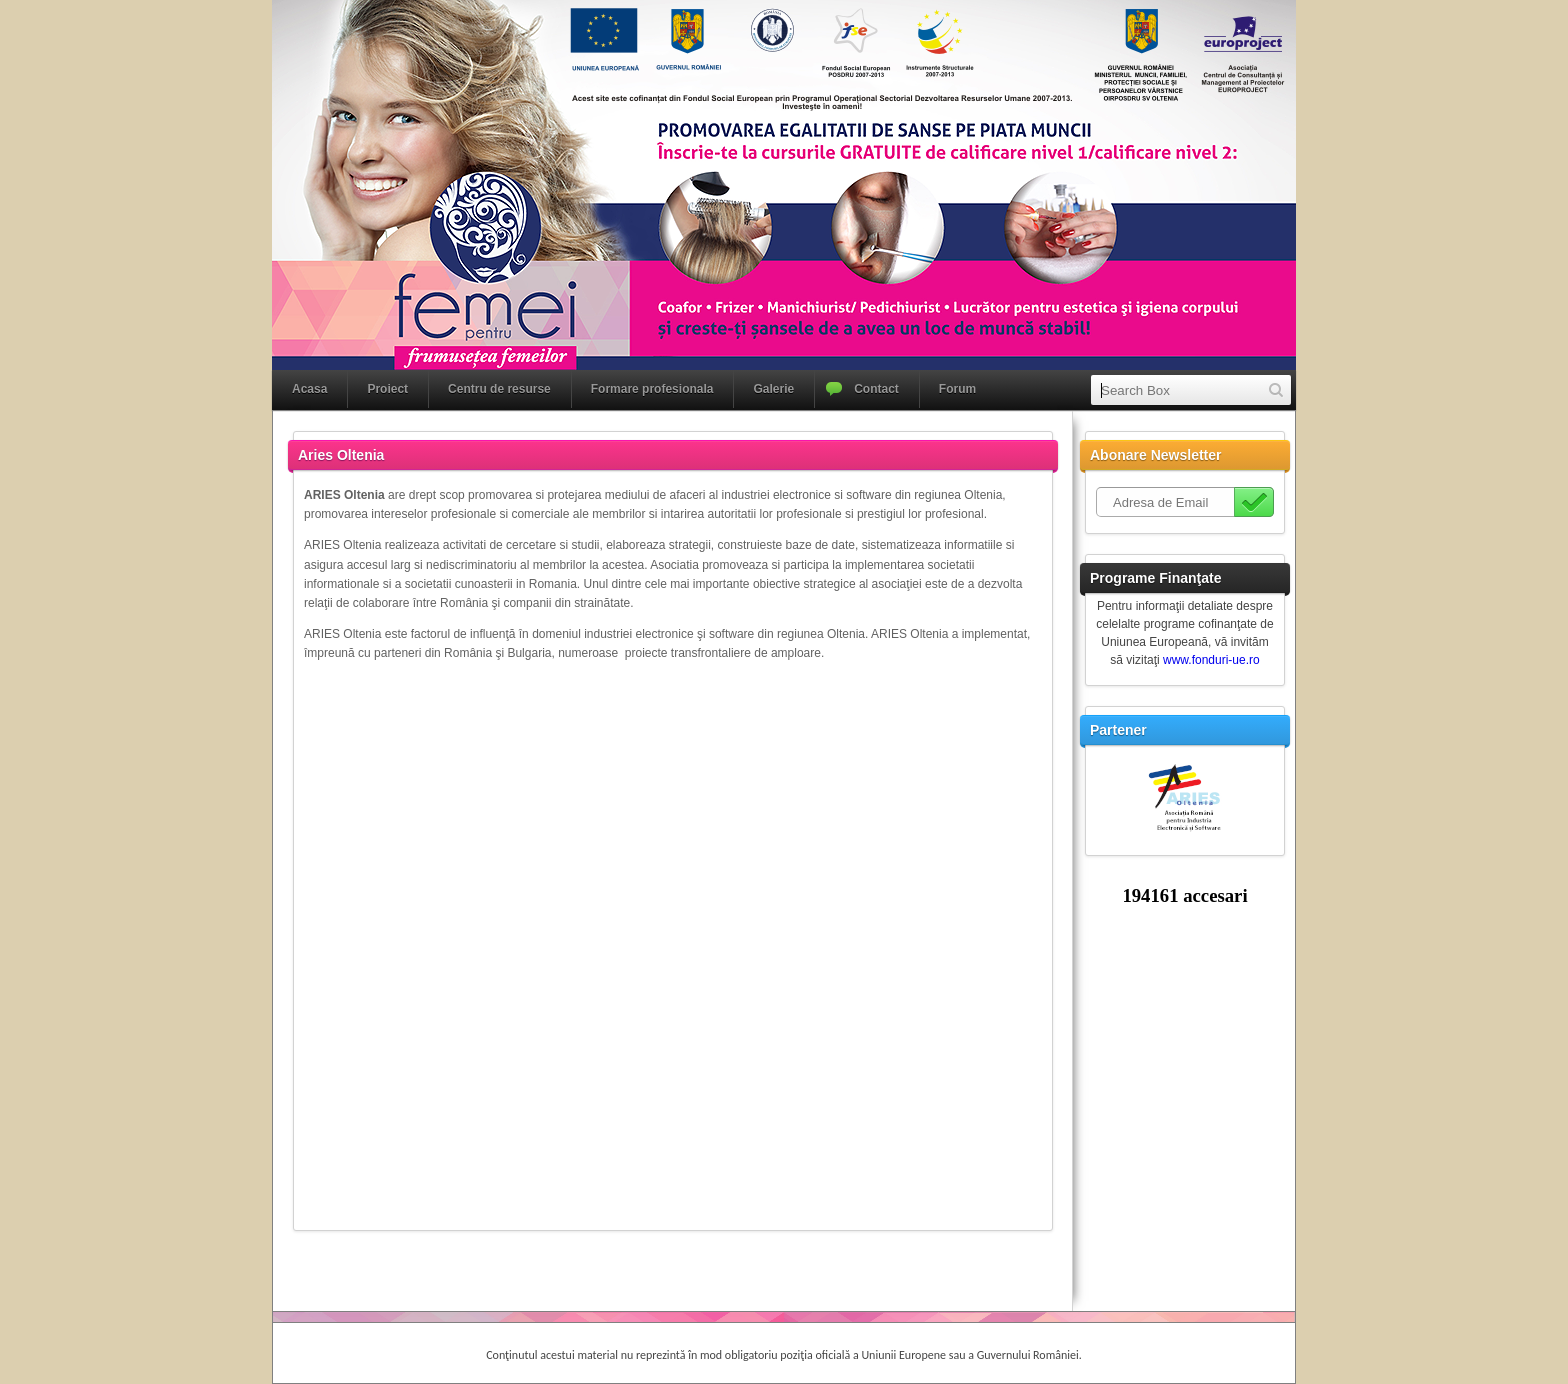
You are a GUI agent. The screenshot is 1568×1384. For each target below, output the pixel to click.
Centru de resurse (499, 389)
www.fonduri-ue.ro (1211, 660)
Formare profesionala (652, 389)
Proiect (387, 389)
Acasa (309, 389)
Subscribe (1254, 502)
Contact (876, 389)
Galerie (773, 389)
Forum (957, 389)
